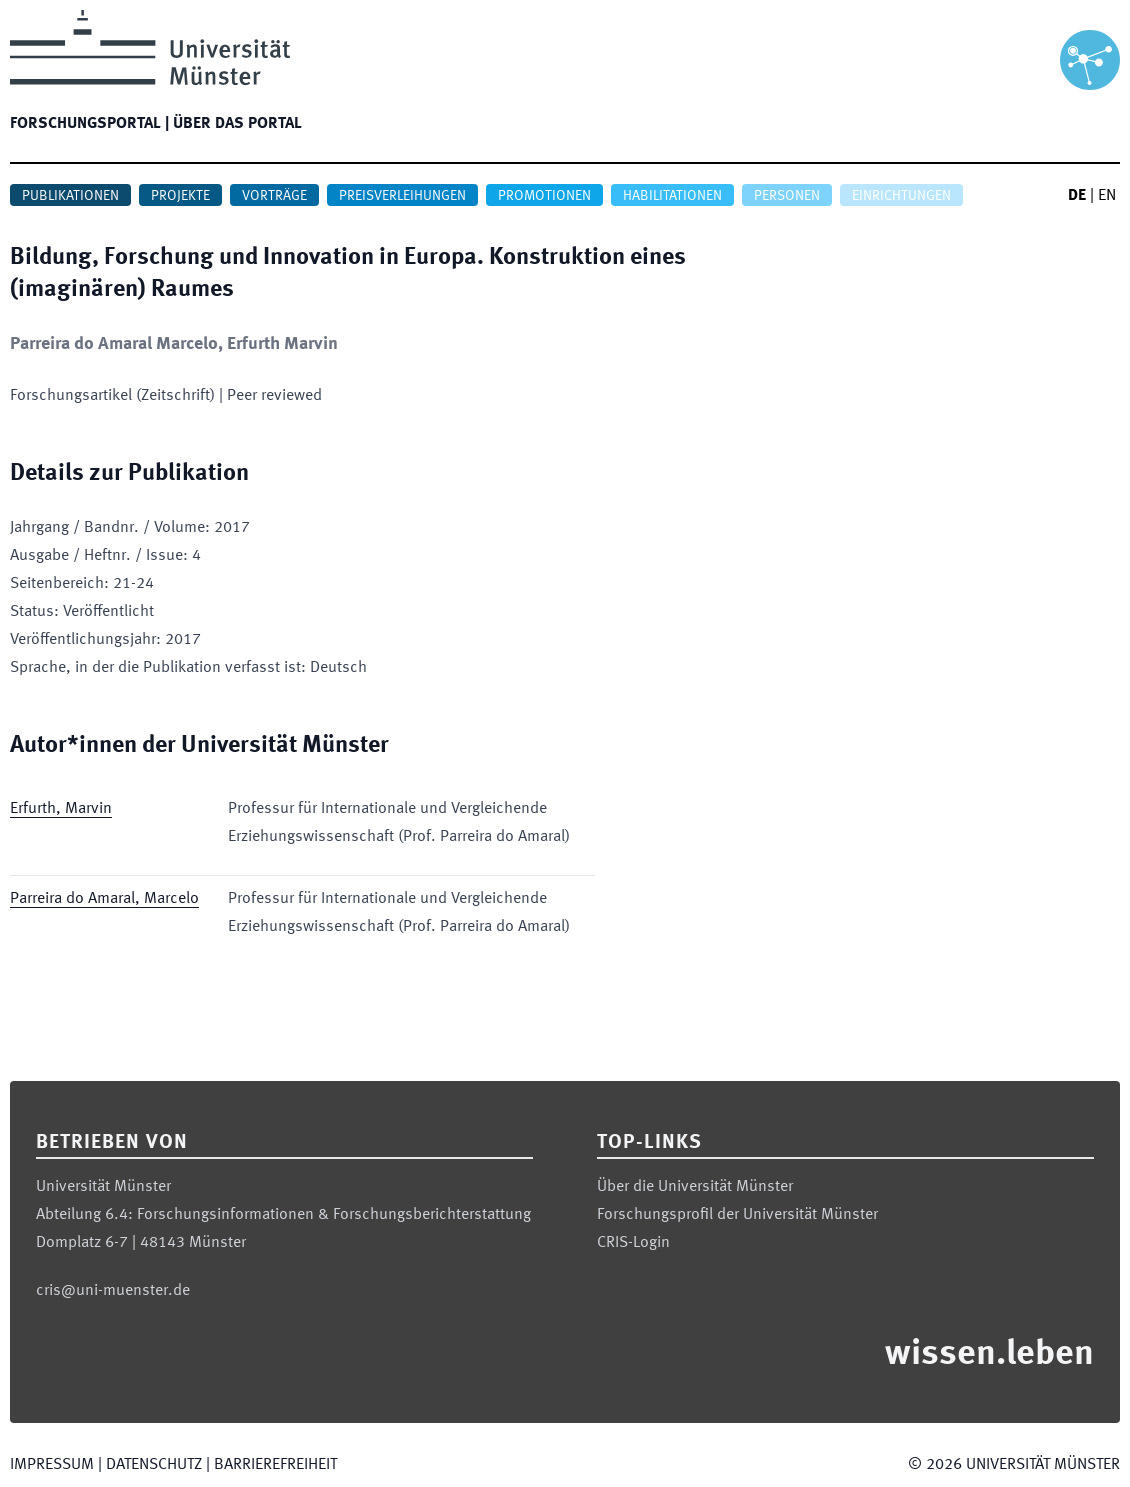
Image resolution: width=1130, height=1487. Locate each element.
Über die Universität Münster (695, 1187)
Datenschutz (154, 1465)
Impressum (52, 1465)
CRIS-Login (633, 1243)
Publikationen (70, 196)
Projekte (180, 196)
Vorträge (274, 196)
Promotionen (544, 196)
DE (1077, 196)
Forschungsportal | (89, 124)
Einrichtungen (901, 196)
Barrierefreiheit (275, 1465)
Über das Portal (237, 124)
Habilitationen (672, 196)
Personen (787, 196)
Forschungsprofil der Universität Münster (737, 1215)
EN (1107, 196)
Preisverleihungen (402, 196)
